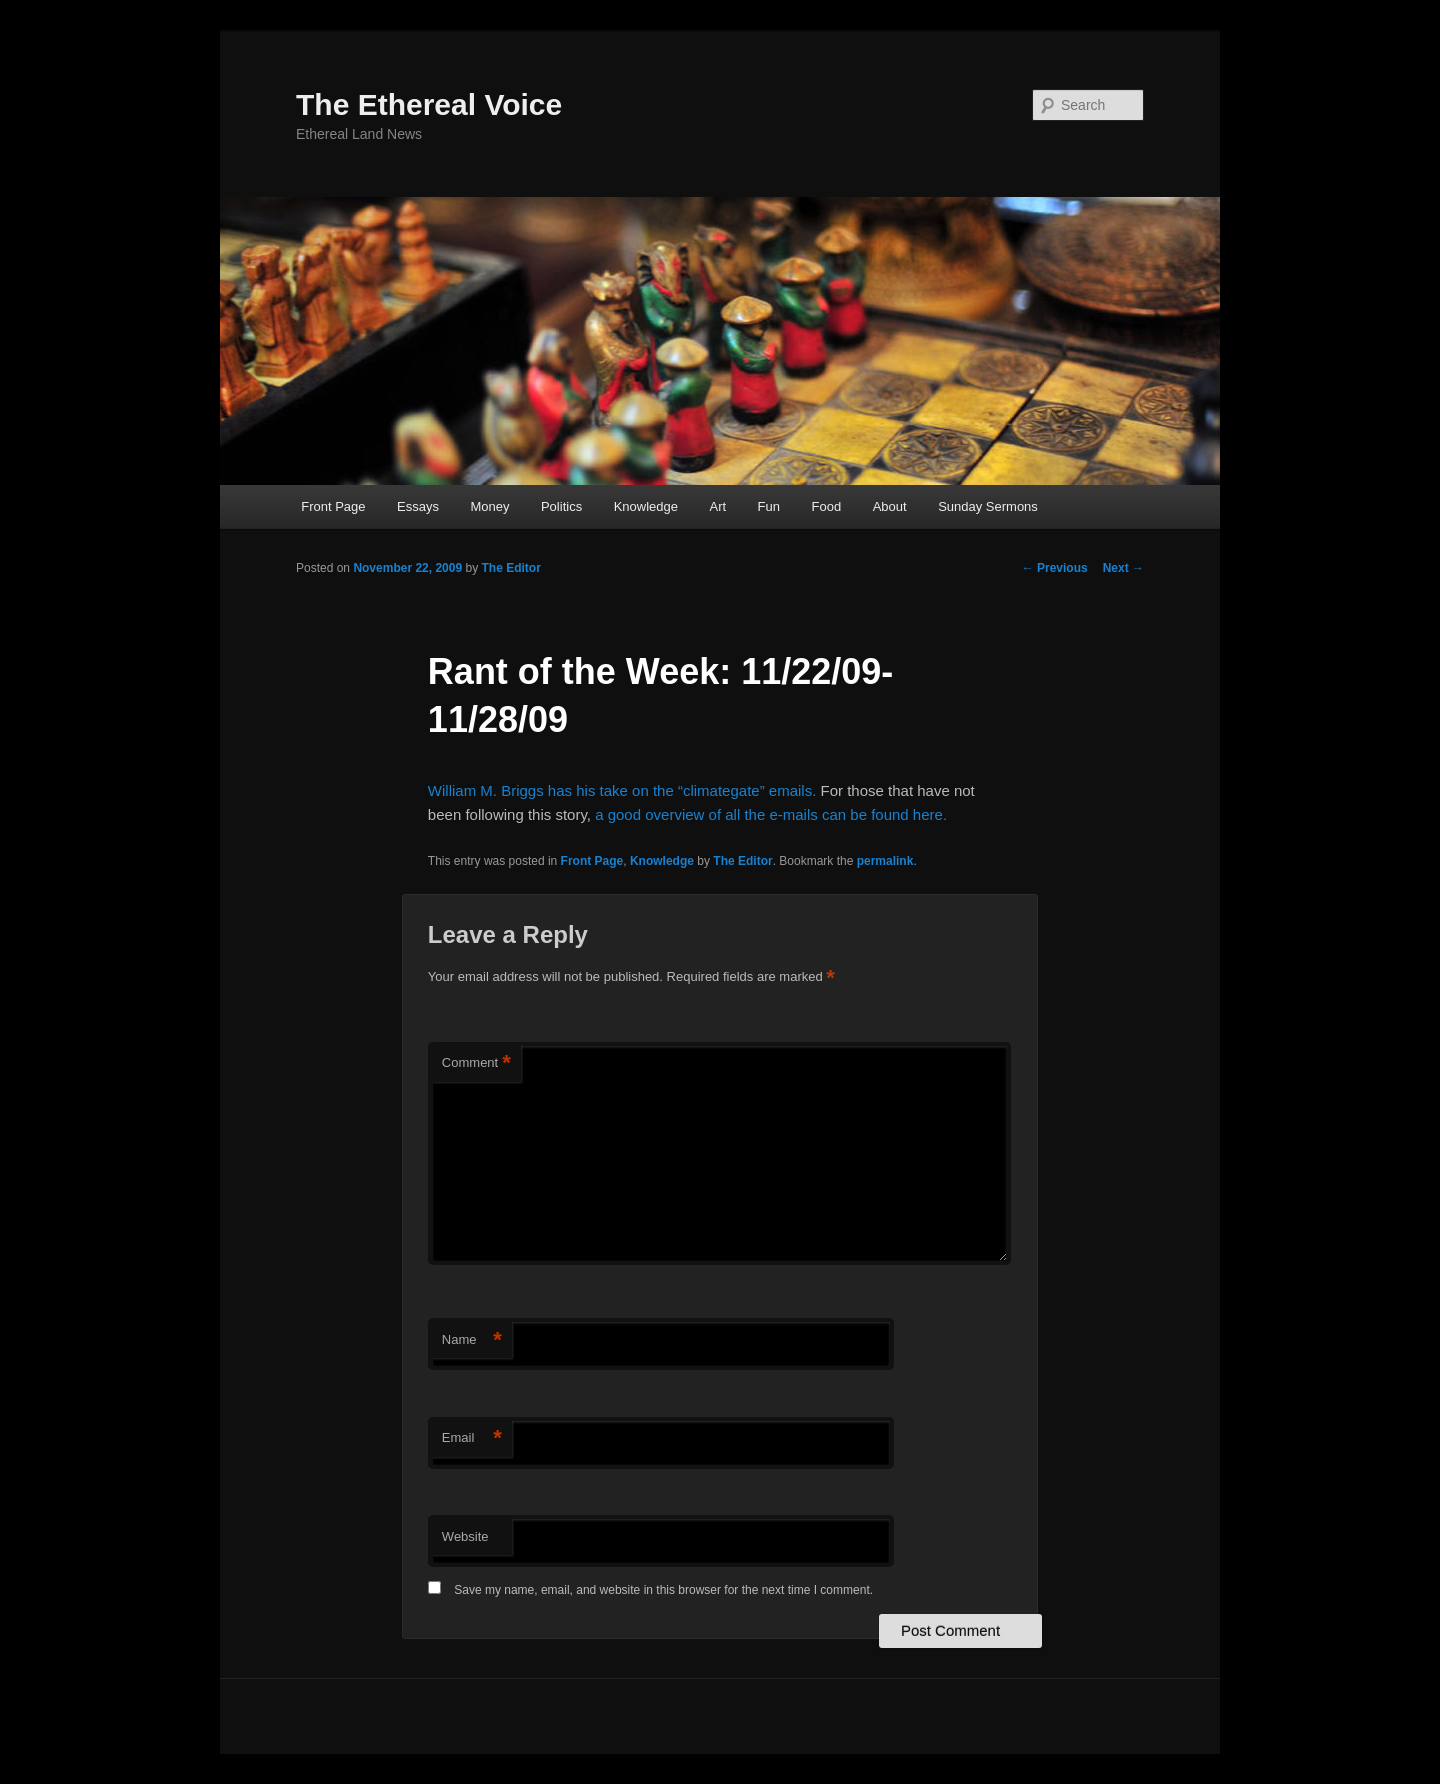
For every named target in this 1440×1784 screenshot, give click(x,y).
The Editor (510, 568)
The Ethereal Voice (429, 104)
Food (827, 506)
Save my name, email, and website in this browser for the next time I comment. (663, 1590)
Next (1123, 568)
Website (465, 1536)
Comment (476, 1063)
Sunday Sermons (988, 506)
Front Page (333, 506)
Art (717, 506)
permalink (885, 861)
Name (472, 1340)
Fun (769, 506)
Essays (418, 506)
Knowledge (646, 506)
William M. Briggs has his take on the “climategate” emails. (624, 790)
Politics (561, 506)
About (890, 506)
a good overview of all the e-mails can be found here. (771, 814)
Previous (1055, 568)
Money (489, 506)
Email (472, 1438)
